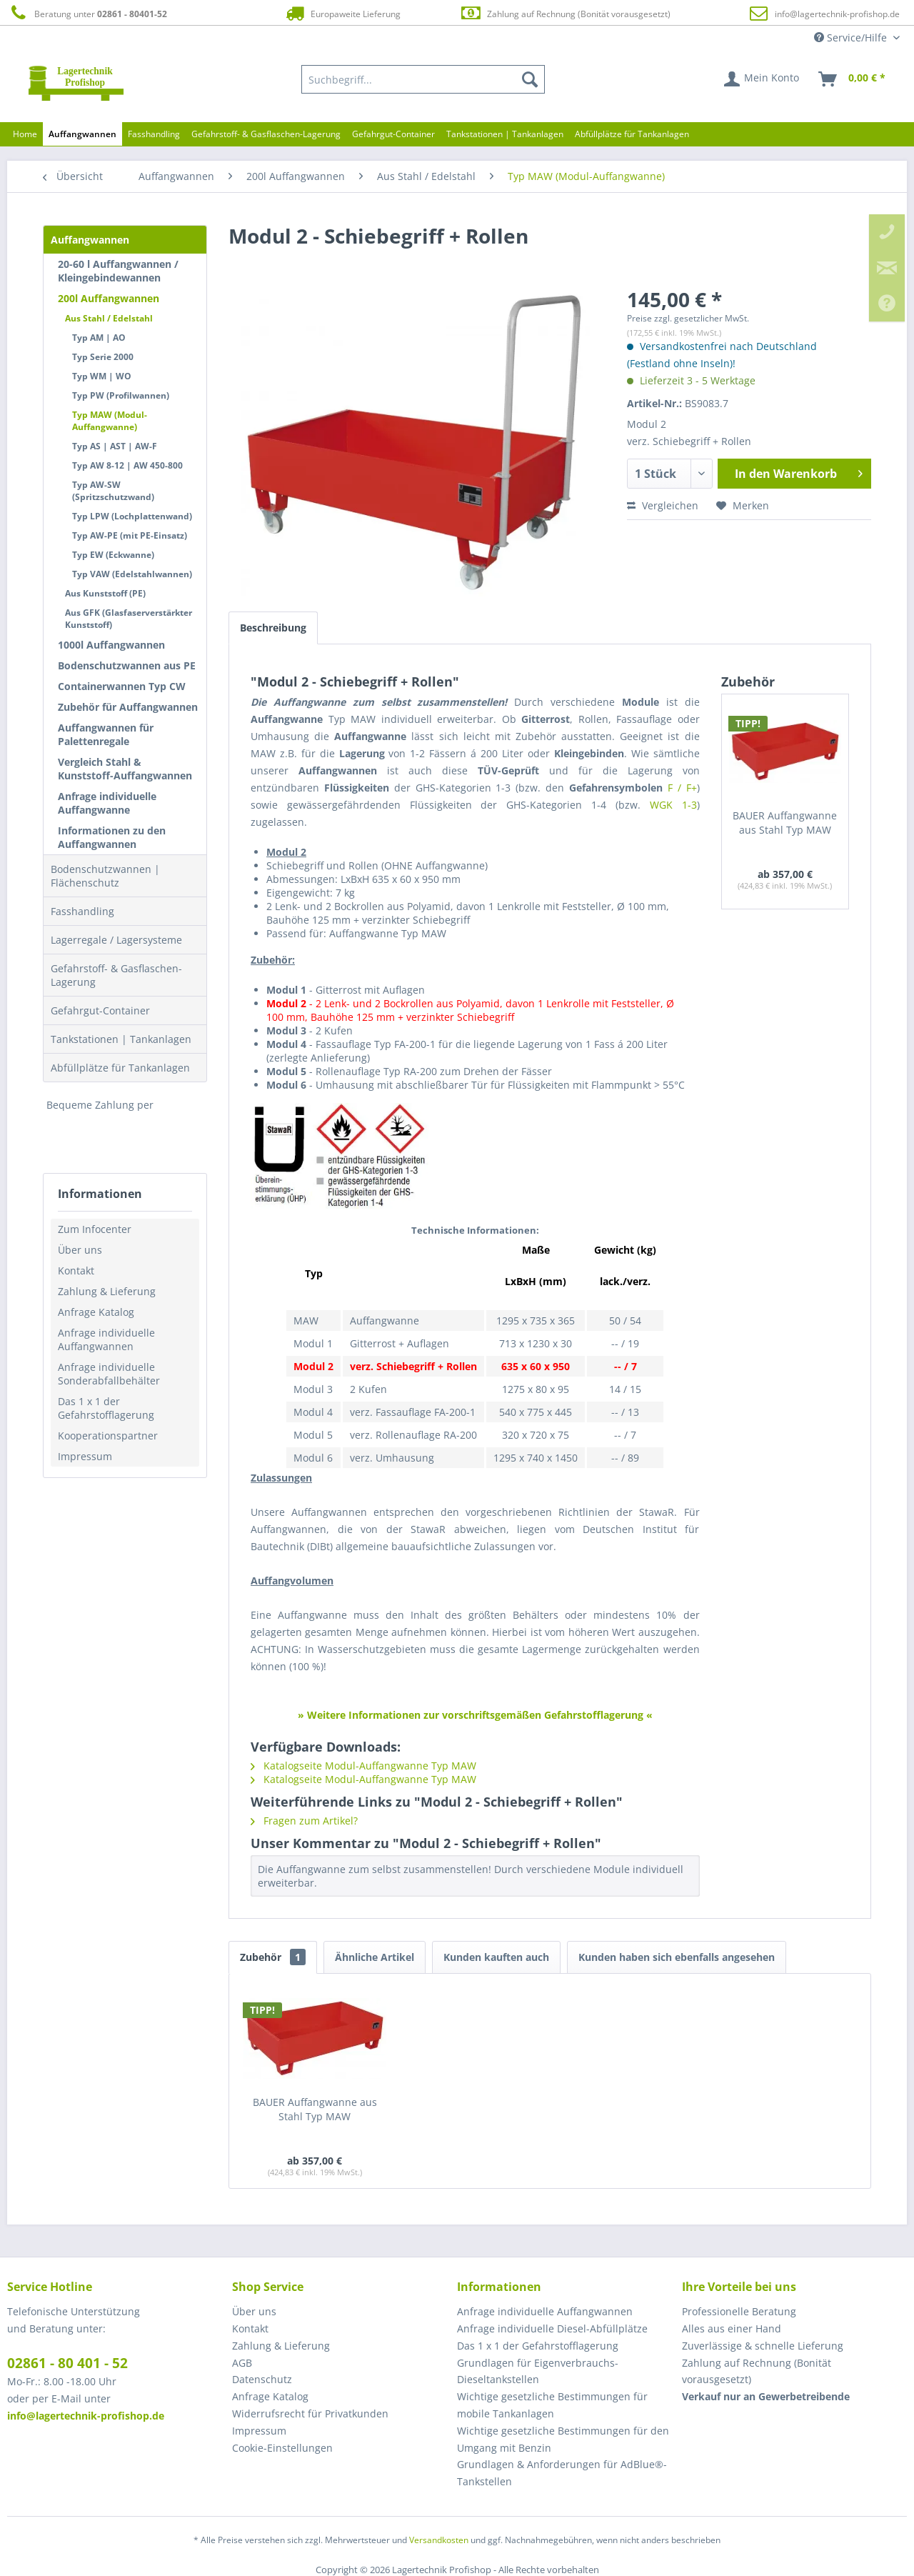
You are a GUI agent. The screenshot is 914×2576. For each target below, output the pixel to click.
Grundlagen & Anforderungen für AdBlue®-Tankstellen (562, 2472)
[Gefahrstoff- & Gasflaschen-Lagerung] (266, 134)
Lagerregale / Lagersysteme (116, 940)
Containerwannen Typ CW (122, 686)
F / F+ (682, 787)
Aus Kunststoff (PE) (105, 593)
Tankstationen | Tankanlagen (121, 1039)
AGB (242, 2363)
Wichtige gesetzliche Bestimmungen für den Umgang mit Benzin (563, 2439)
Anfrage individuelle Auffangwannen (106, 1339)
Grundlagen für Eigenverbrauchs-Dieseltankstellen (537, 2371)
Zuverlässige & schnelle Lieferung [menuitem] (762, 2345)
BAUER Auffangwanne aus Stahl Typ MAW (785, 823)
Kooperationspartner (108, 1435)
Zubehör (273, 1957)
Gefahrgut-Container (100, 1010)
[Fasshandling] (154, 134)
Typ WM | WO (101, 376)
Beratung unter (87, 13)
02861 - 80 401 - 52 (67, 2363)
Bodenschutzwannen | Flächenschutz (105, 875)
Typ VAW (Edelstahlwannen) (132, 574)
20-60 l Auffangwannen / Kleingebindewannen (118, 270)
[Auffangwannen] (82, 134)
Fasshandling (82, 911)
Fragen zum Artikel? (304, 1820)
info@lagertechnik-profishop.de (837, 14)
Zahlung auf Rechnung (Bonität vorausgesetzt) (565, 13)
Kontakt (76, 1270)
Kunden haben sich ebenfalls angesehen (676, 1957)
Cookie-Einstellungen (282, 2448)
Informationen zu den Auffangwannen (112, 837)
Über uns (80, 1250)
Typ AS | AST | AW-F (114, 446)
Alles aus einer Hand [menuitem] (731, 2328)
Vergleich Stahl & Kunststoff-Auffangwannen (125, 768)
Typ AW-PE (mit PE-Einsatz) (129, 535)
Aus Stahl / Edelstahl (109, 318)
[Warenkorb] (853, 79)
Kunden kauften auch (496, 1957)
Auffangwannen (90, 239)
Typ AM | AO (99, 337)
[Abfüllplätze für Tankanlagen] (632, 134)
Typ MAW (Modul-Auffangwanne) (109, 421)
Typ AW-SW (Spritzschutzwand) (113, 491)
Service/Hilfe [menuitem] (852, 37)
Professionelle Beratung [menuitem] (739, 2311)
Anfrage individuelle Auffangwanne (107, 803)
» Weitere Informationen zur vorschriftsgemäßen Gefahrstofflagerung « (475, 1715)
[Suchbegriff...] (423, 79)
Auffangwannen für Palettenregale (106, 734)
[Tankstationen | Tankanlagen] (505, 134)
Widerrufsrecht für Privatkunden (310, 2413)
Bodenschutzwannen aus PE (127, 665)
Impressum (85, 1456)
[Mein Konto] (762, 79)
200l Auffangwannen (108, 298)
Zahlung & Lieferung (107, 1291)
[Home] (25, 134)
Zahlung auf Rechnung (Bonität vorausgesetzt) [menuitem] (756, 2371)
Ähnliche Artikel (374, 1957)
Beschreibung (273, 627)
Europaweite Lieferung (342, 13)
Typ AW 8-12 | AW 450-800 (127, 465)
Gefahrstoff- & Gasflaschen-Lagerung (116, 975)
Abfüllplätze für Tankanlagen (120, 1067)
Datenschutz (262, 2379)
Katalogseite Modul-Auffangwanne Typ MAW (363, 1765)
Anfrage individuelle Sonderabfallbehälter (109, 1373)
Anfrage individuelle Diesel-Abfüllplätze (552, 2328)
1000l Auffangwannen (111, 645)
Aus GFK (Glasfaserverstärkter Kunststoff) (128, 618)
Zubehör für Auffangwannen (128, 707)
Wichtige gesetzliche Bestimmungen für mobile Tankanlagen (552, 2405)
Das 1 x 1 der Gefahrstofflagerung (106, 1408)
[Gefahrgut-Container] (393, 134)
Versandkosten (438, 2540)
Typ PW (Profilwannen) (120, 395)
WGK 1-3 (673, 805)
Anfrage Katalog (96, 1312)
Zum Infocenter (94, 1229)
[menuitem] (423, 79)
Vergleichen (662, 505)
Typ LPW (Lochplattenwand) (132, 516)
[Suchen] (530, 79)
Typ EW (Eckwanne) (113, 555)
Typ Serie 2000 (103, 357)
